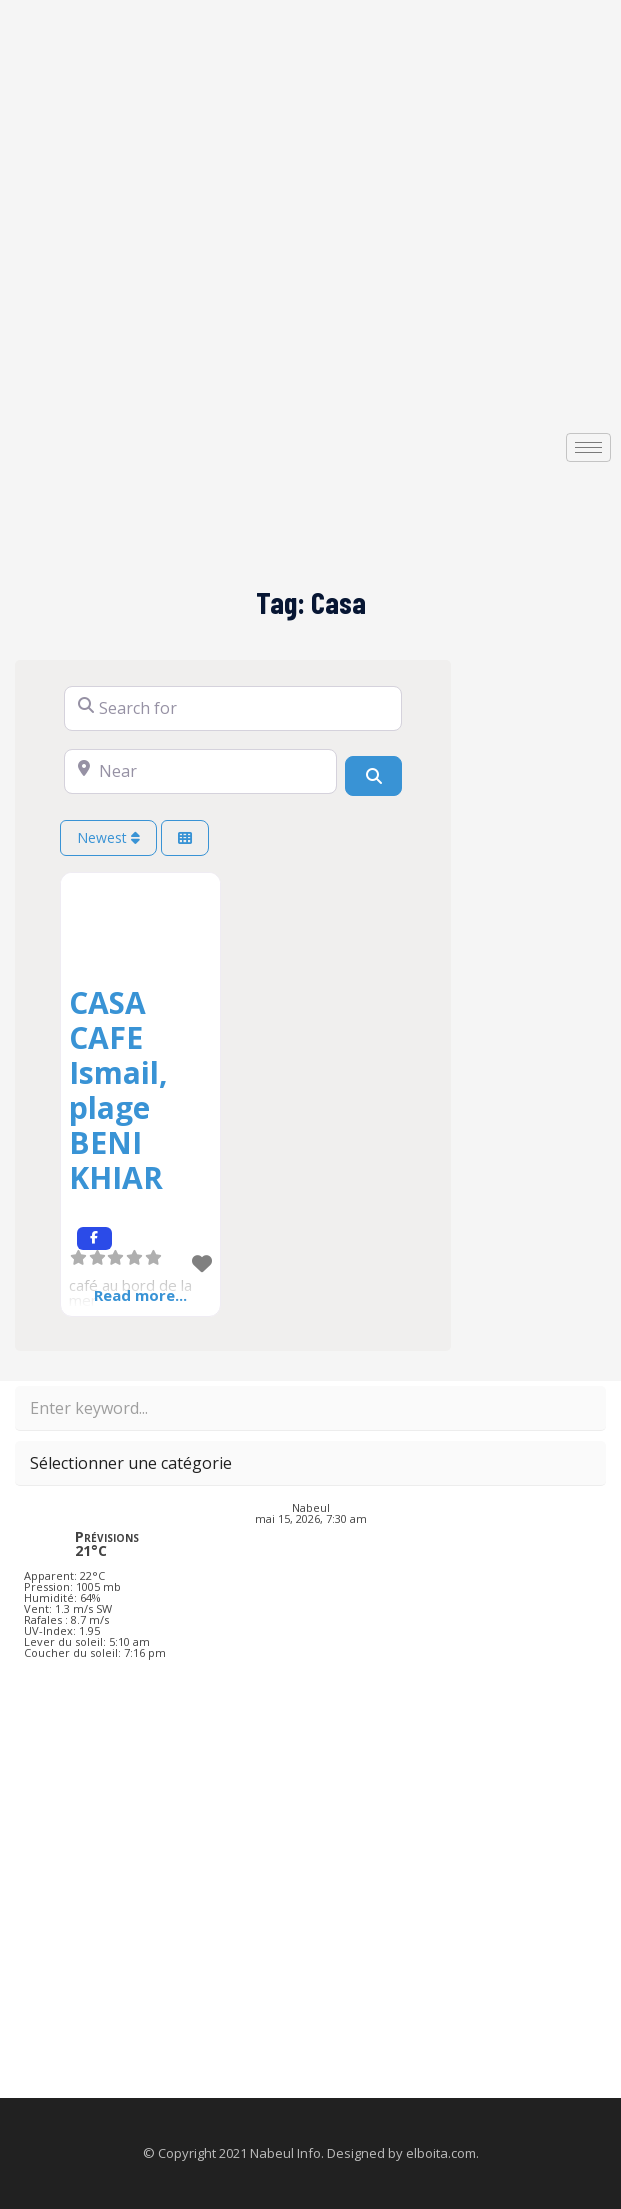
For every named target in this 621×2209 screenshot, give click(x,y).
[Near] (200, 771)
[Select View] (185, 838)
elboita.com (441, 2153)
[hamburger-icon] (588, 447)
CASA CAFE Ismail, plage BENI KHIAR (118, 1090)
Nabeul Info (285, 2153)
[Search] (373, 776)
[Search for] (233, 708)
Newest (108, 837)
